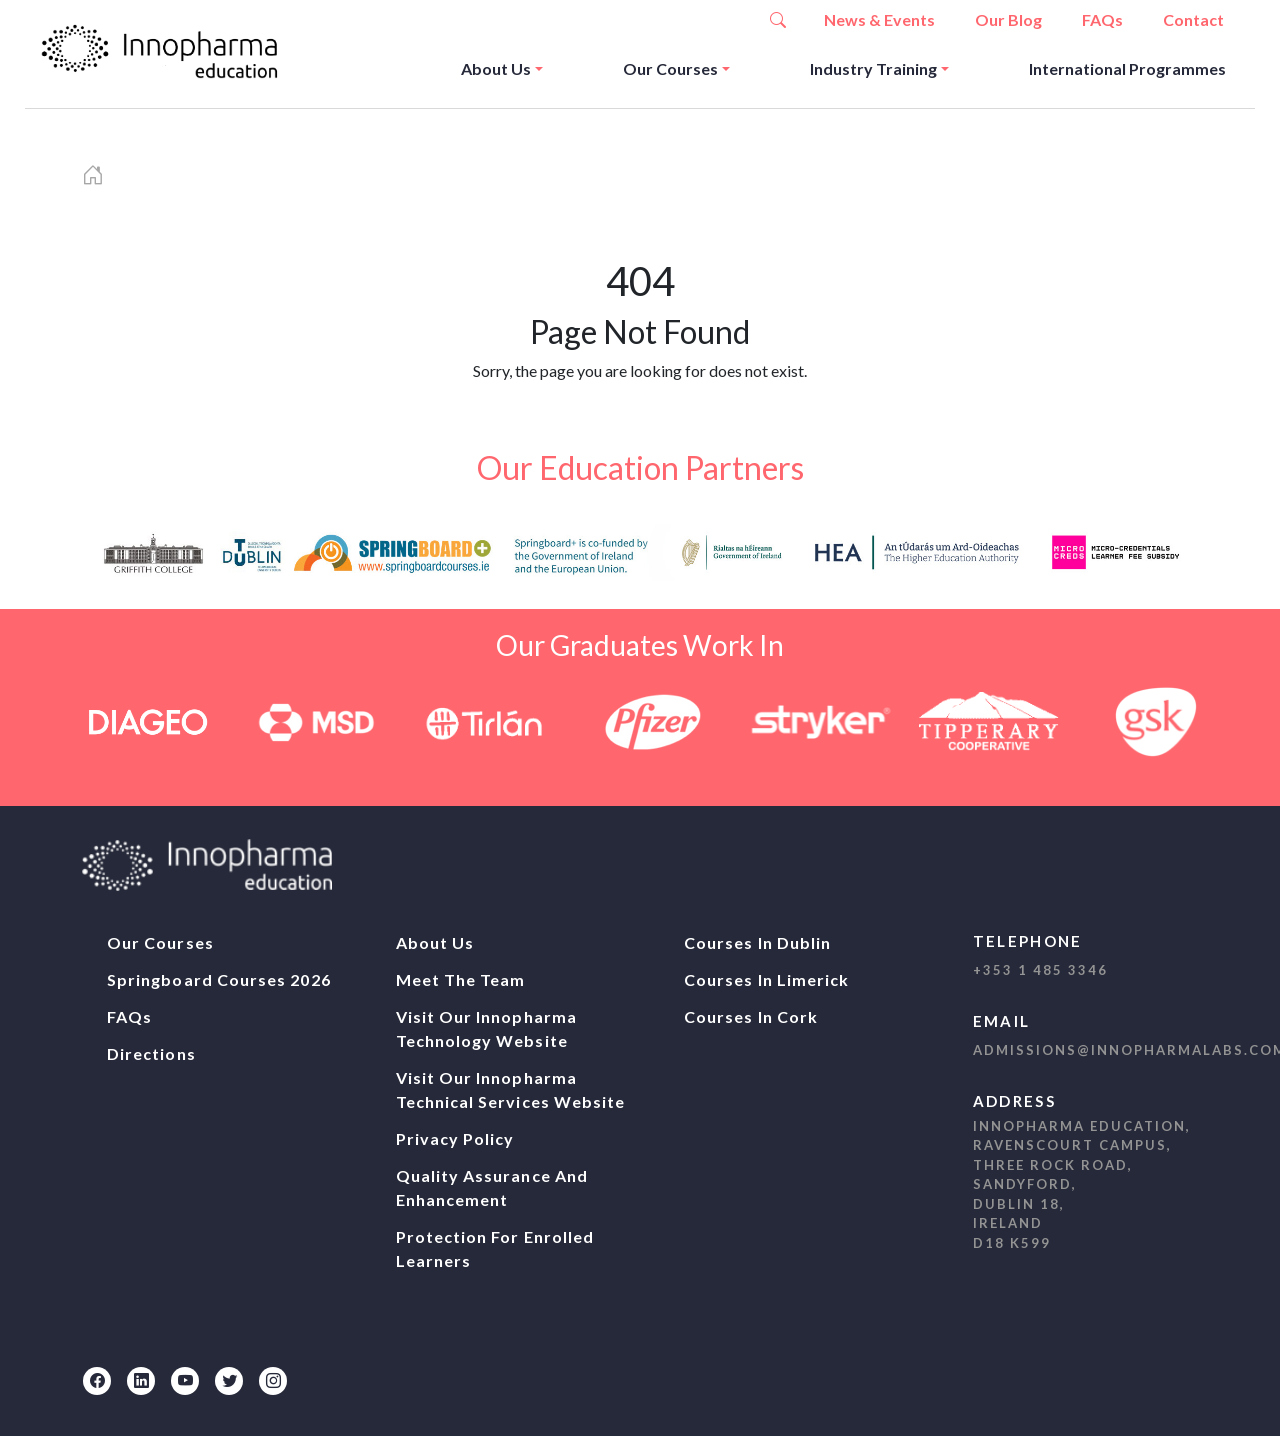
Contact (1193, 19)
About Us (496, 68)
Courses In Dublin (757, 942)
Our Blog (1008, 19)
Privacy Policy (455, 1138)
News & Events (879, 19)
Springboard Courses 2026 (219, 979)
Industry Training (873, 68)
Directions (151, 1053)
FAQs (1102, 19)
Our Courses (670, 68)
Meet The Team (461, 979)
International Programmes (1127, 68)
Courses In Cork (751, 1016)
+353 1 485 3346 (1040, 970)
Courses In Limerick (766, 979)
